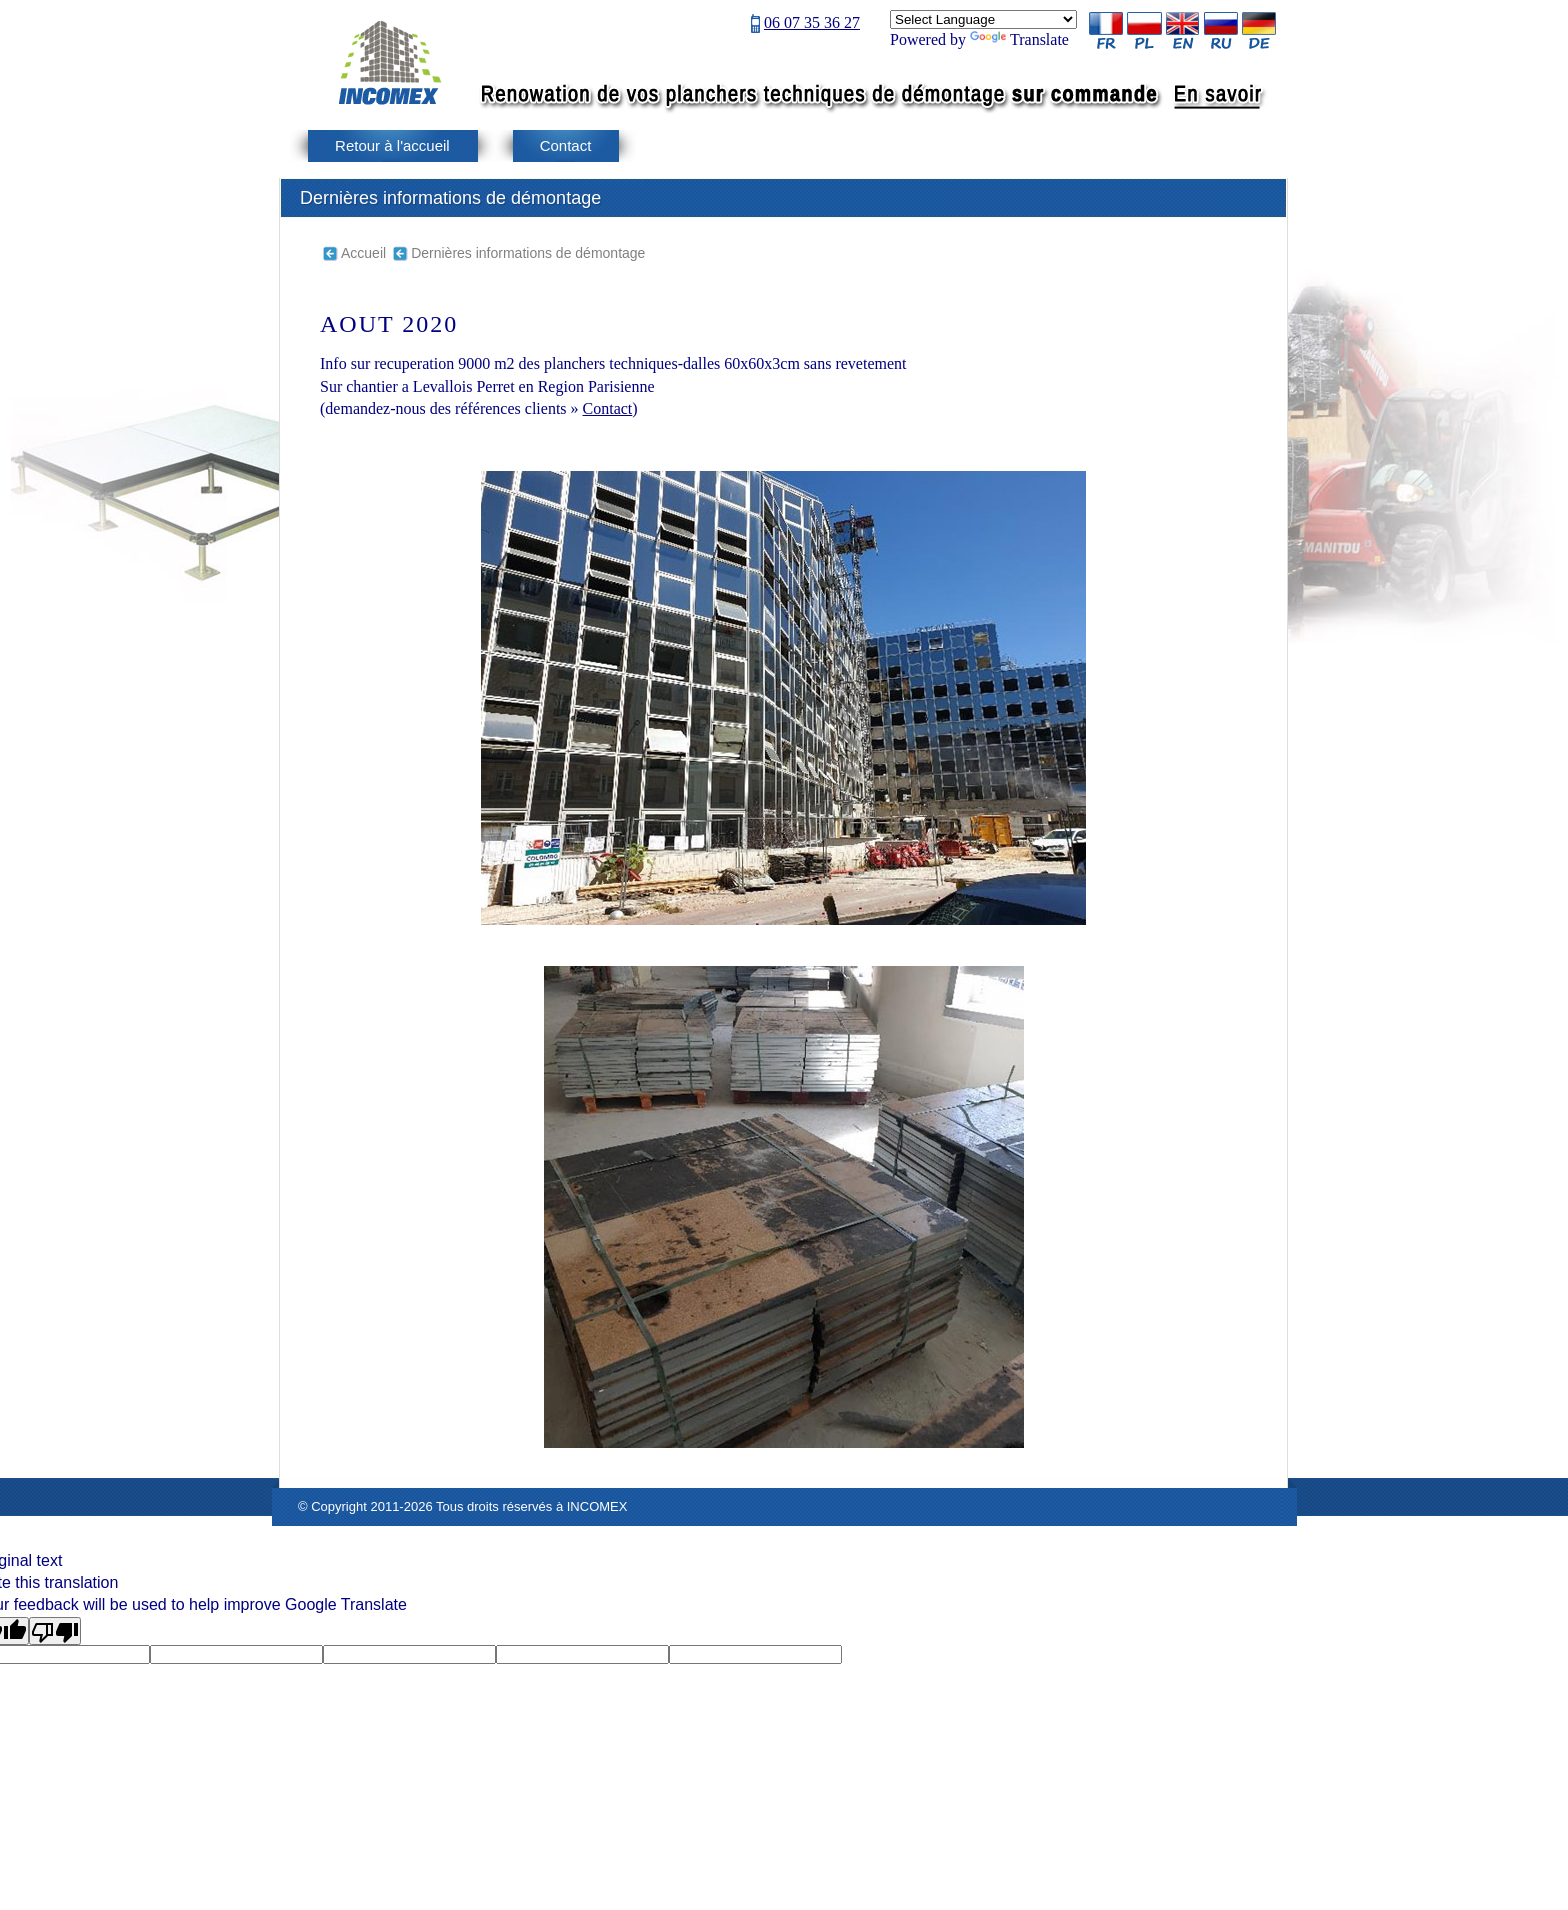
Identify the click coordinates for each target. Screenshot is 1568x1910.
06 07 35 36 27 (812, 22)
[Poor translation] (55, 1631)
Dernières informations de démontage (528, 253)
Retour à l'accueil (392, 145)
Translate (1019, 39)
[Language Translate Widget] (983, 19)
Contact (566, 145)
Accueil (363, 253)
